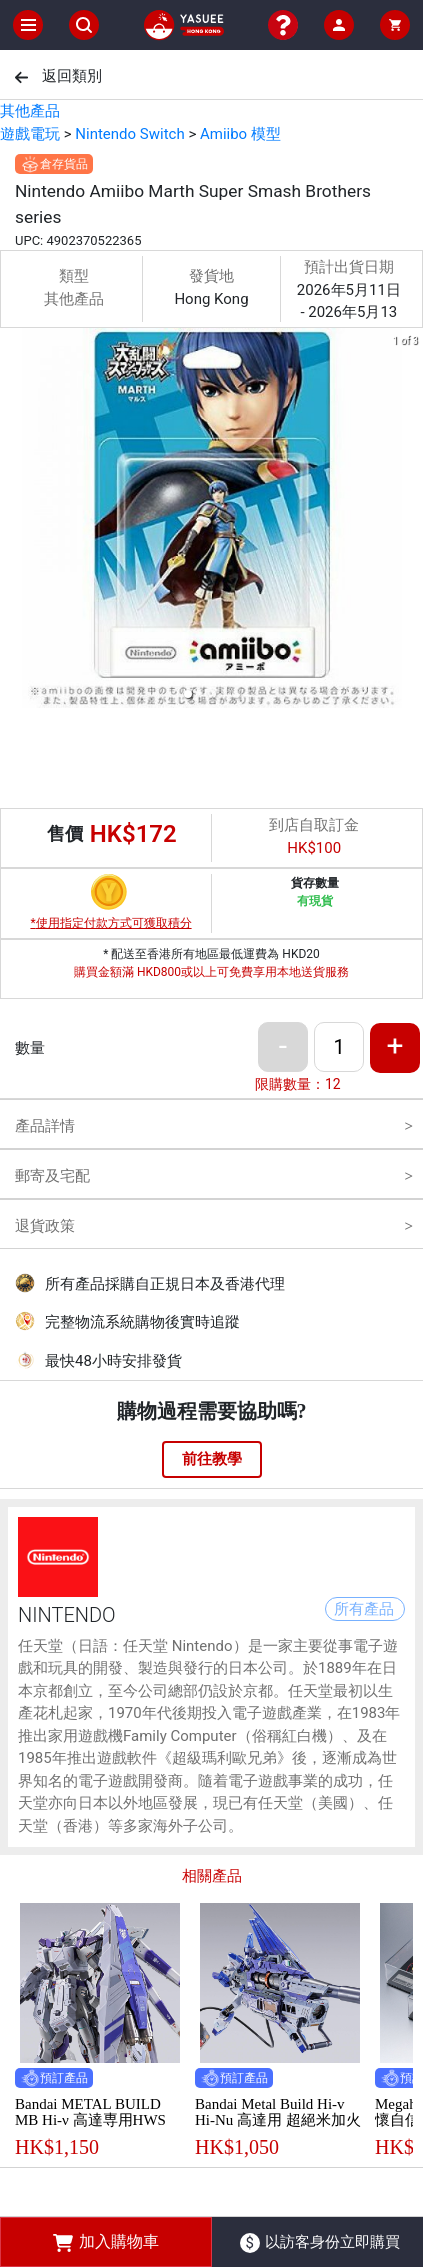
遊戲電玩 (30, 134)
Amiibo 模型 (240, 134)
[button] (188, 694)
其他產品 (30, 111)
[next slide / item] (409, 521)
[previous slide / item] (14, 521)
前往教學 (212, 1459)
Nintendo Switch (129, 134)
